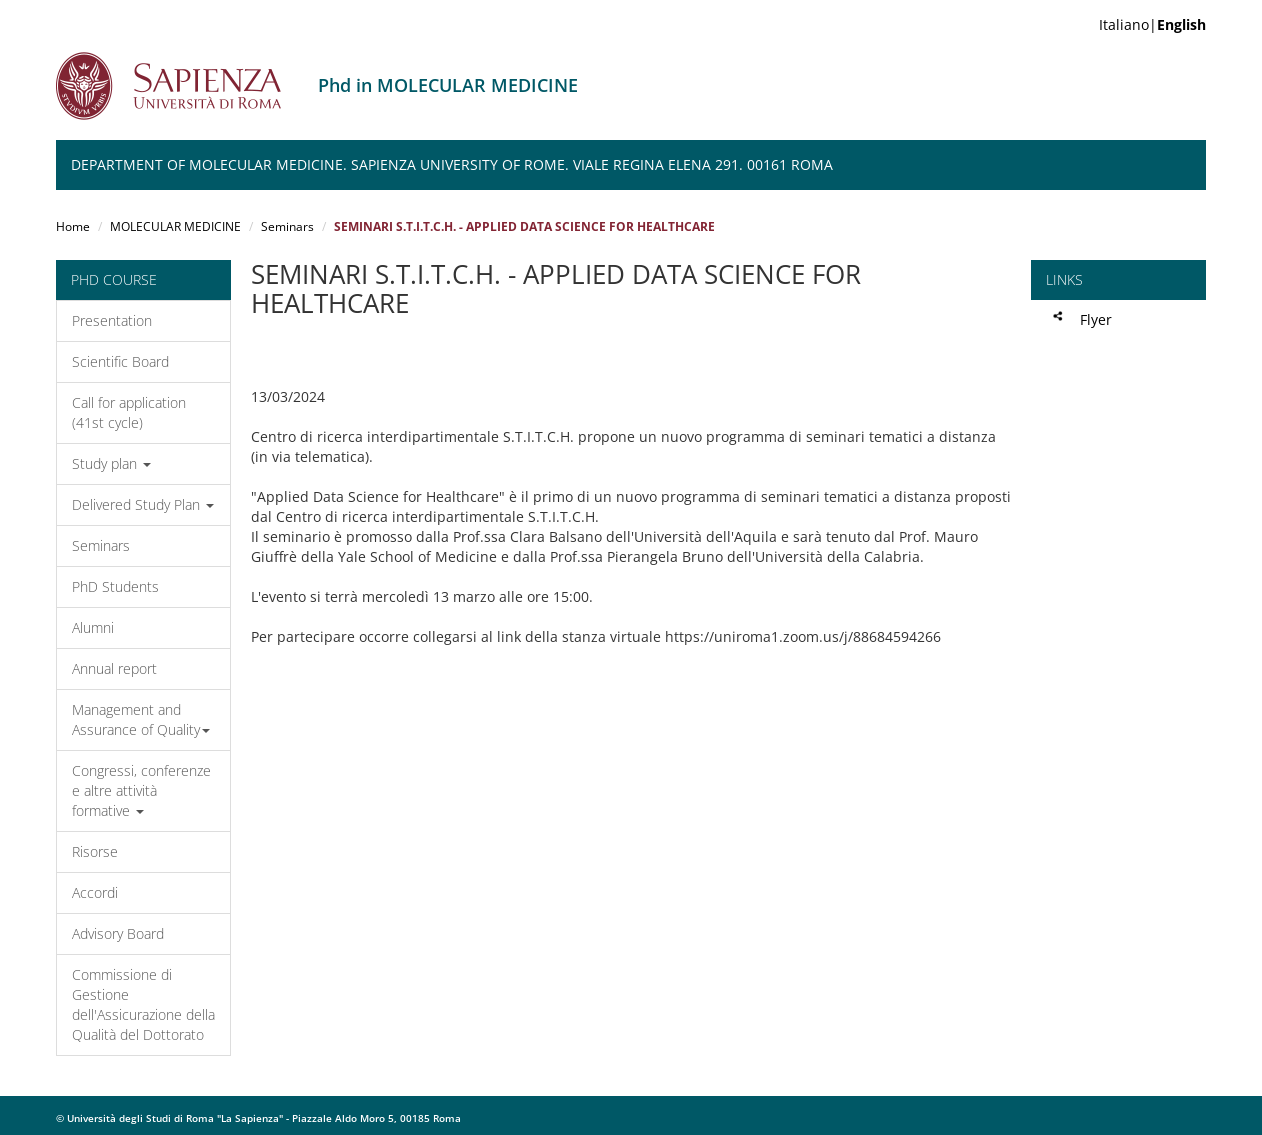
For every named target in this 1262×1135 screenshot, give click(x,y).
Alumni (93, 627)
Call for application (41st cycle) (129, 412)
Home (73, 226)
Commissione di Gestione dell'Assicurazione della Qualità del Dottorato (143, 1004)
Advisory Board (118, 933)
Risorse (95, 851)
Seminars (287, 226)
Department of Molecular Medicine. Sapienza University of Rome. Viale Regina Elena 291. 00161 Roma (452, 164)
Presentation (112, 320)
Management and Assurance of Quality (141, 719)
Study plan (111, 463)
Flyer (1096, 319)
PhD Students (115, 586)
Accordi (95, 892)
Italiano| (1152, 24)
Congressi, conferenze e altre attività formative (141, 790)
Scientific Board (120, 361)
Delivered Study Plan (143, 504)
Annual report (114, 668)
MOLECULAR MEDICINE (175, 226)
